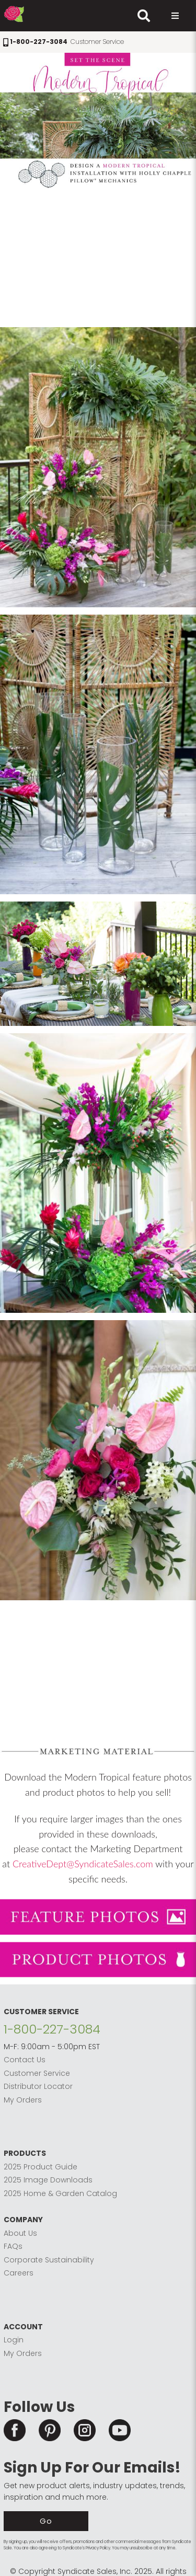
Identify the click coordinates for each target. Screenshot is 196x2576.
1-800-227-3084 (52, 2029)
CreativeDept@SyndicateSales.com (83, 1863)
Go (46, 2520)
